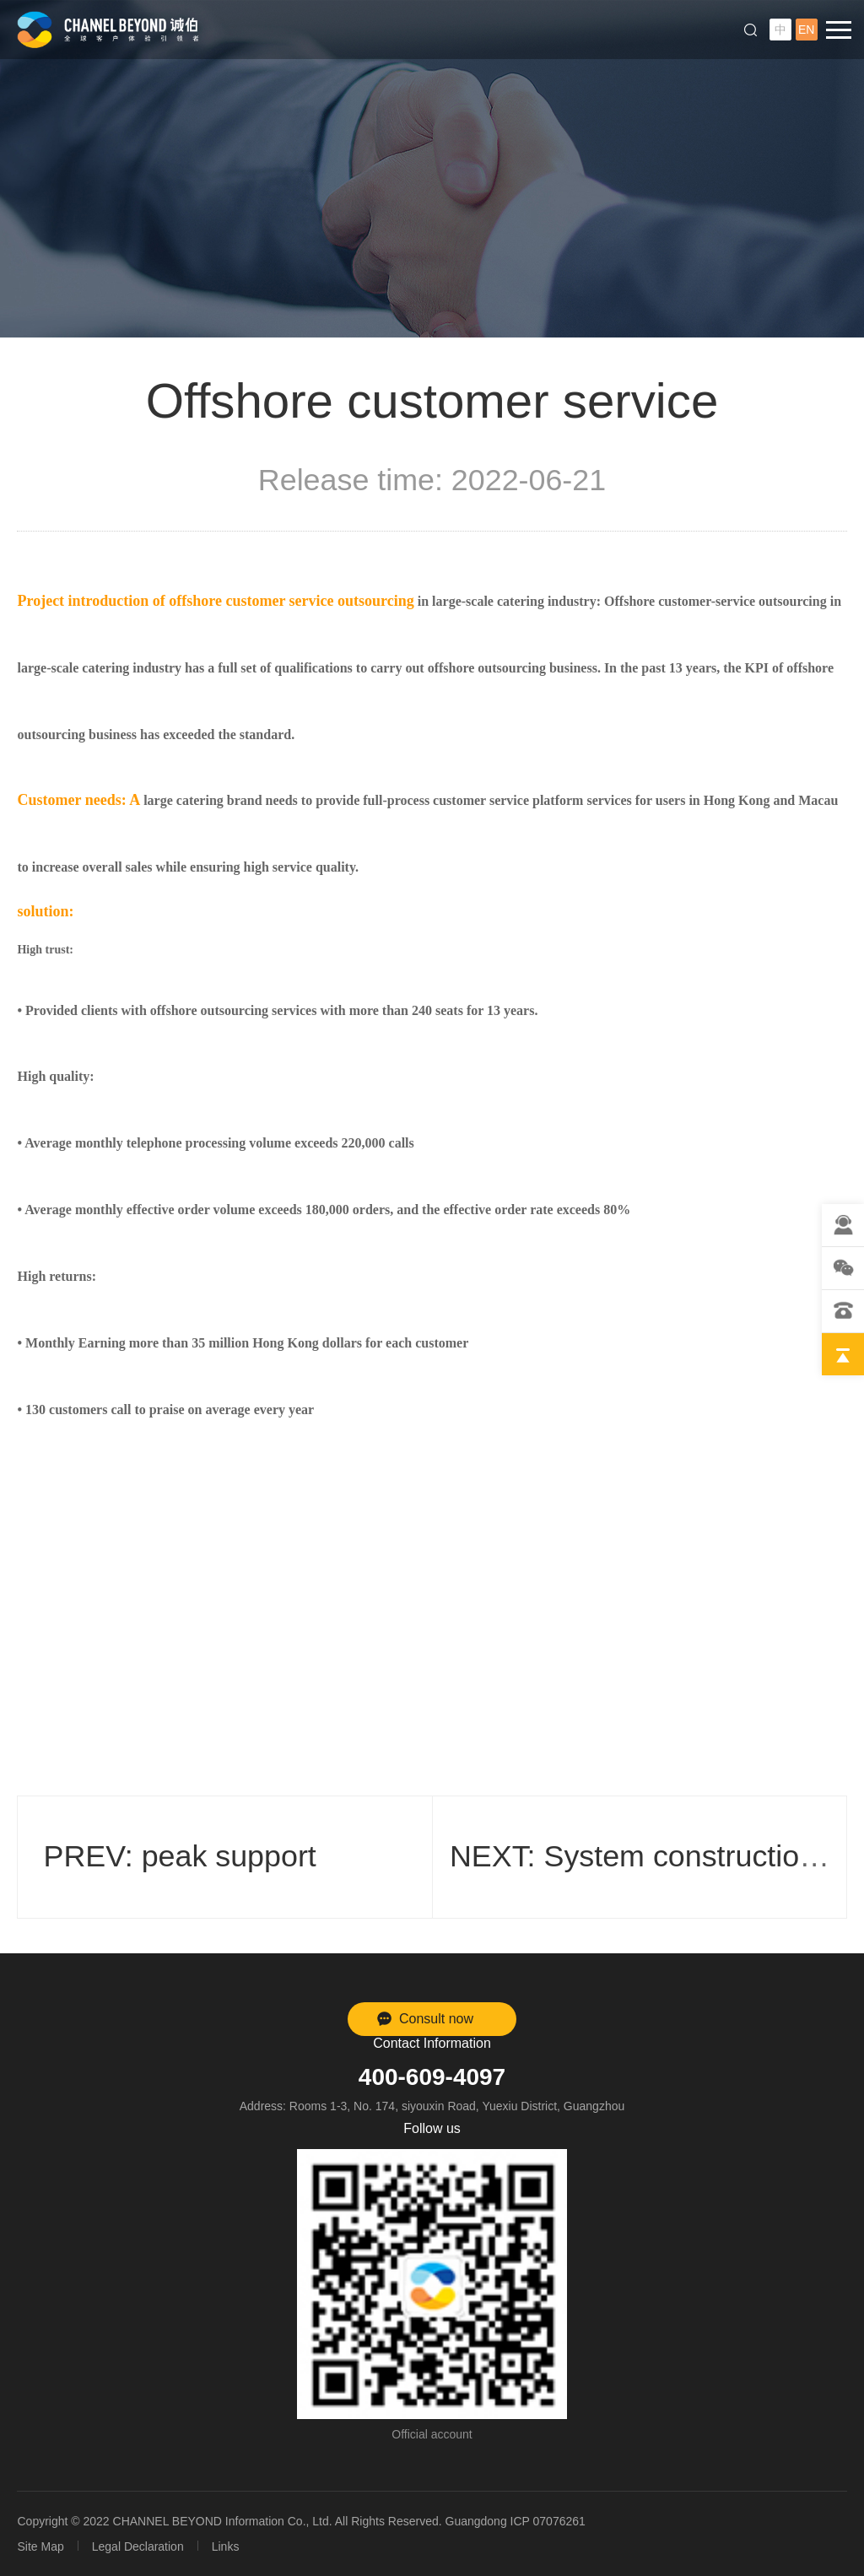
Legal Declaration (138, 2546)
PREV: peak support (179, 1856)
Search (750, 29)
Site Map (40, 2546)
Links (226, 2546)
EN (806, 29)
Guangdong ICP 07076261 (516, 2521)
